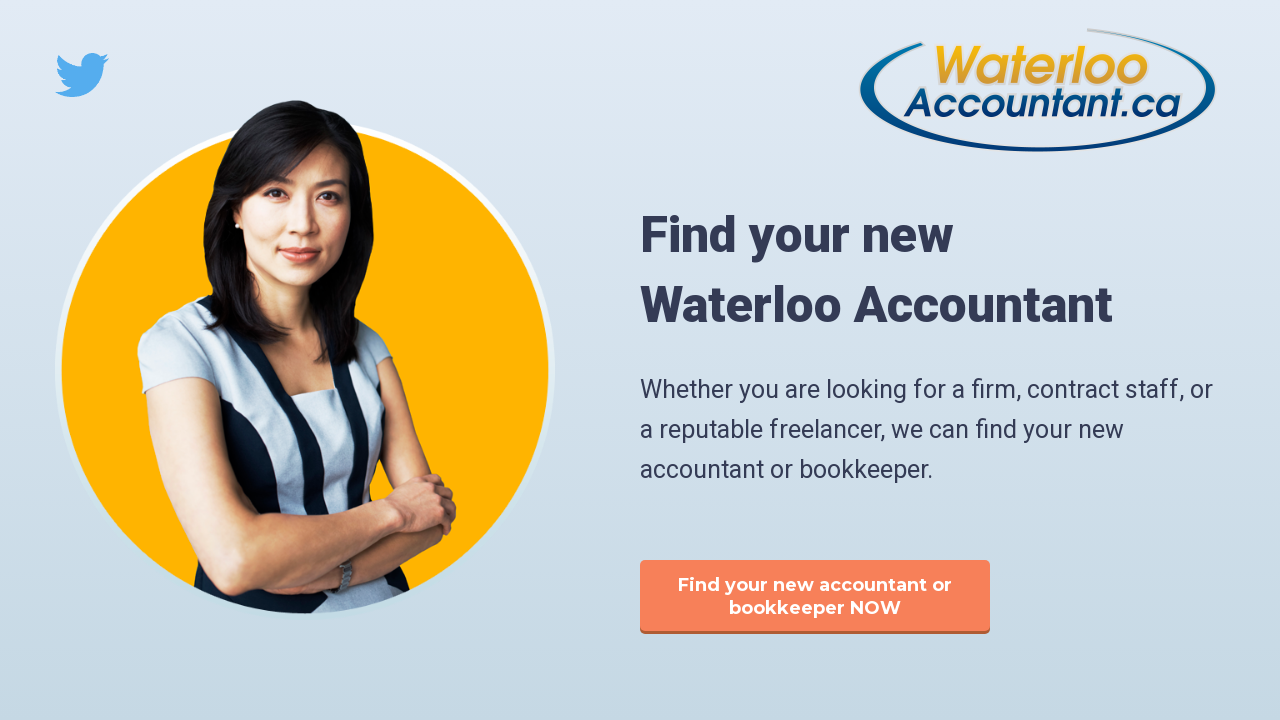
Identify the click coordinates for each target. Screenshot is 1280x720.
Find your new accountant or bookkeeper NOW (815, 596)
